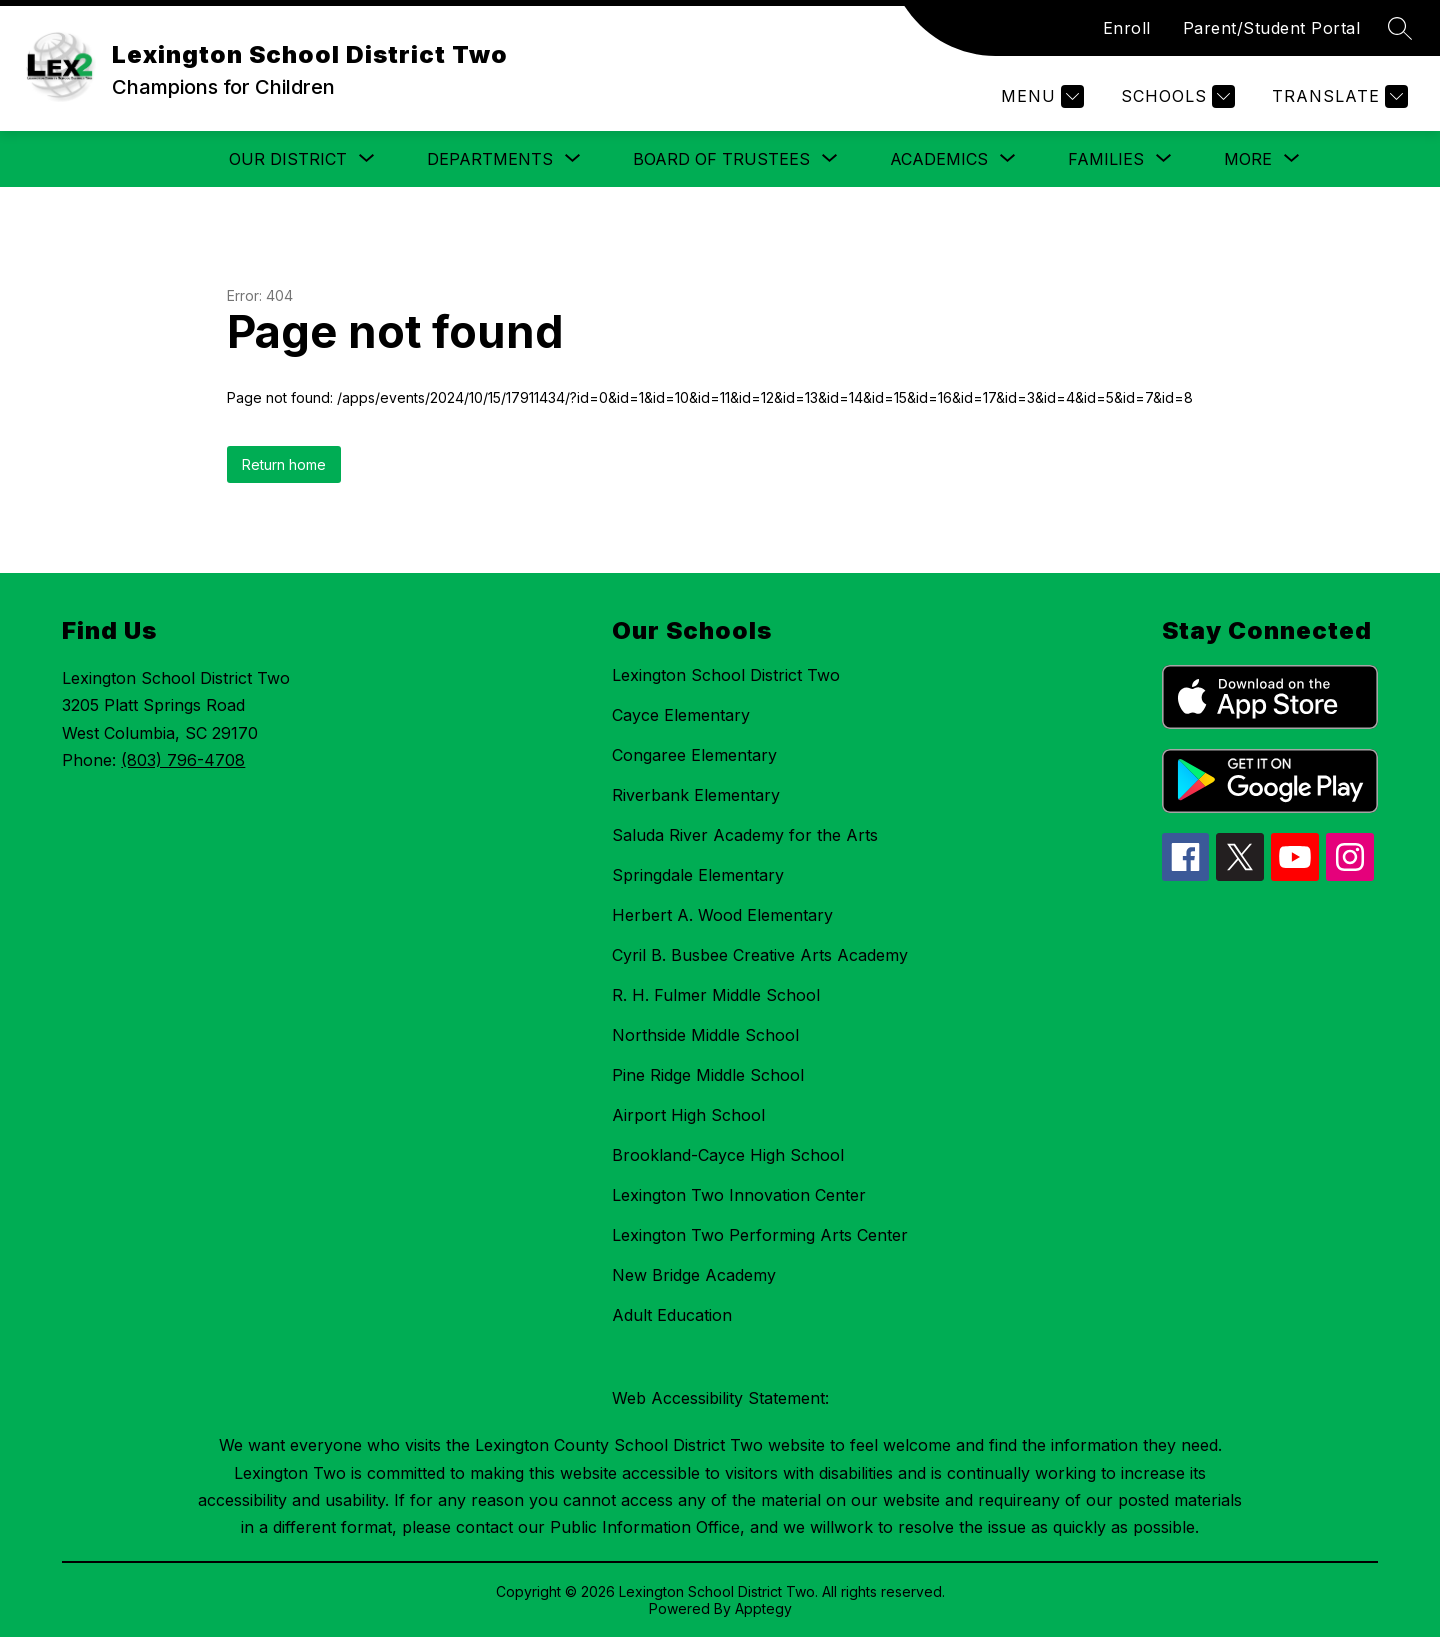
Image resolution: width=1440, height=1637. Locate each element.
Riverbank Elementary (696, 795)
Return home (284, 464)
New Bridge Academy (694, 1275)
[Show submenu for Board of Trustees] (721, 159)
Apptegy (763, 1608)
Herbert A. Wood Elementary (722, 915)
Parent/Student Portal (1272, 28)
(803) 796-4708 (183, 760)
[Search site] (1400, 28)
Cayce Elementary (681, 715)
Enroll (1127, 28)
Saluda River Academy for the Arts (745, 835)
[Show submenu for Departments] (490, 159)
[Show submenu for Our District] (288, 159)
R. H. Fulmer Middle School (716, 995)
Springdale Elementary (698, 875)
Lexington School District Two (726, 675)
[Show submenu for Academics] (939, 159)
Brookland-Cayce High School (728, 1155)
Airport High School (688, 1115)
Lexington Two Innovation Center (739, 1195)
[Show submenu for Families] (1106, 159)
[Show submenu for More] (1248, 159)
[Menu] (1040, 96)
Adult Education (672, 1315)
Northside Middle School (705, 1035)
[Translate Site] (1337, 96)
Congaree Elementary (694, 755)
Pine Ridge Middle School (708, 1075)
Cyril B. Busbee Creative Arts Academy (760, 955)
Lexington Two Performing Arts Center (760, 1235)
